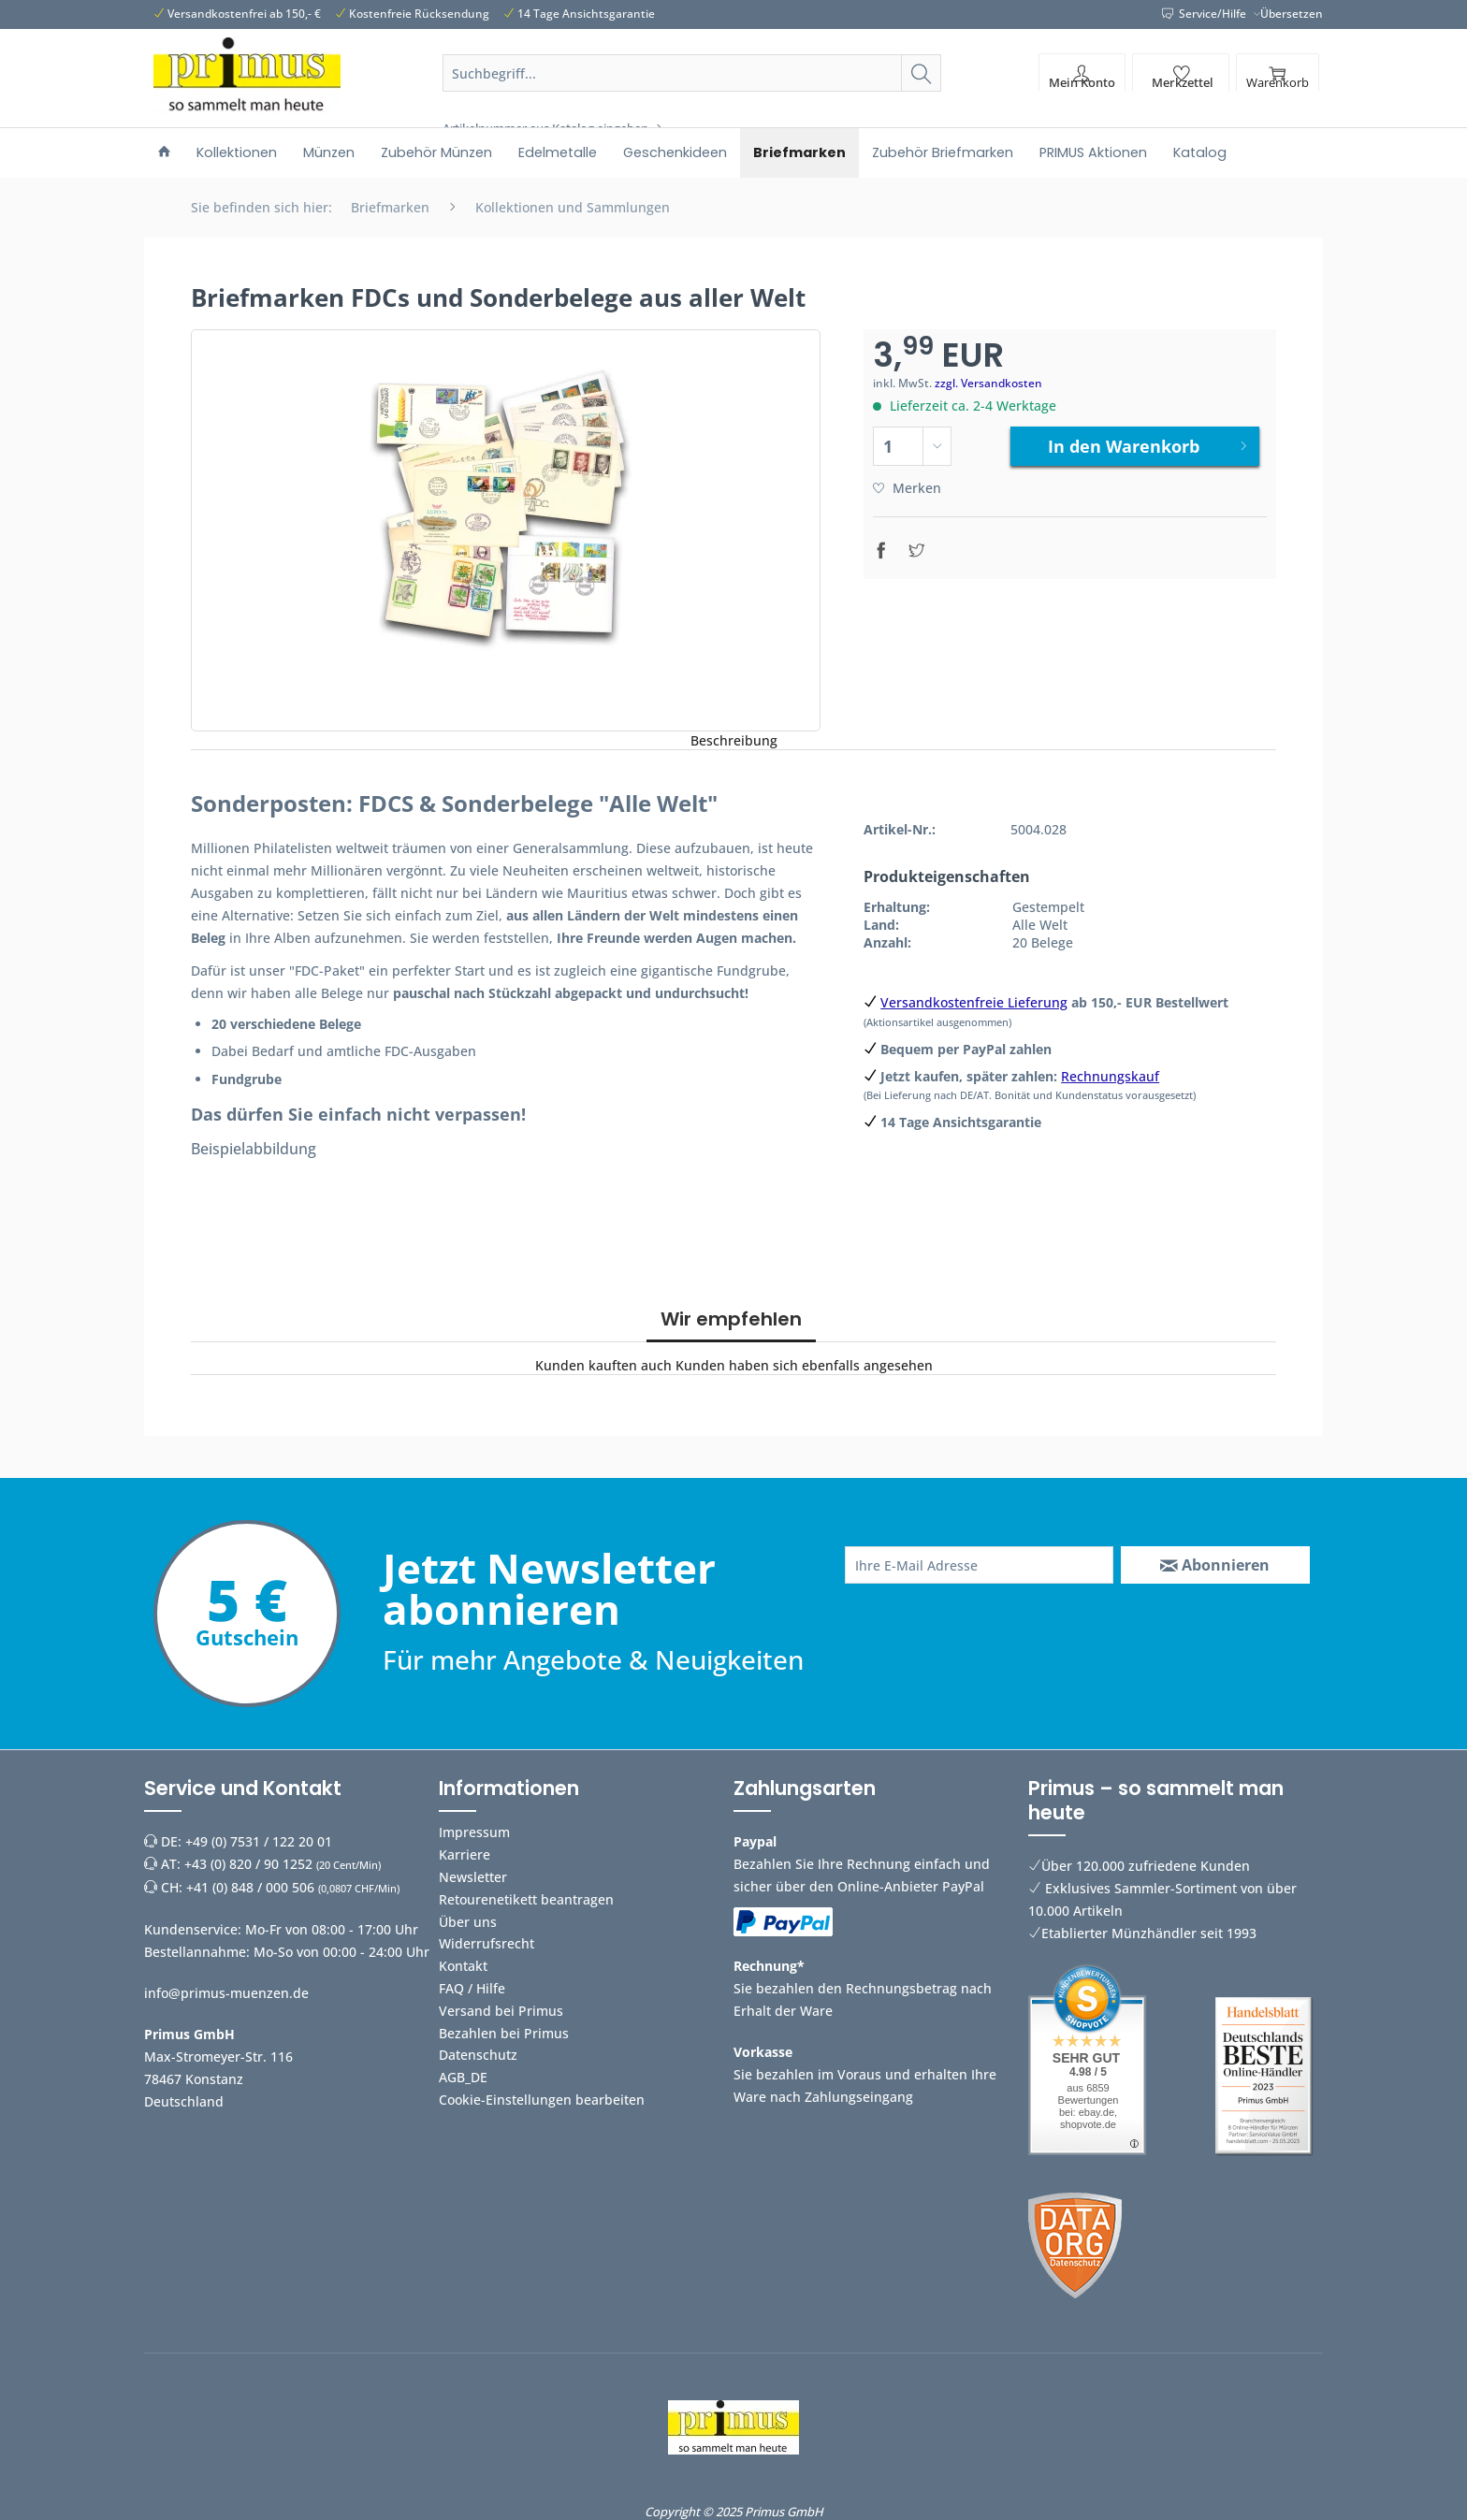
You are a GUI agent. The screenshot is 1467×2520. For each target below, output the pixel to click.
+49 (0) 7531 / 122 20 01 (258, 1841)
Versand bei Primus (501, 2011)
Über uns (468, 1922)
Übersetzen (1291, 14)
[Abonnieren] (1215, 1565)
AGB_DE (463, 2077)
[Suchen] (921, 73)
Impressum (474, 1832)
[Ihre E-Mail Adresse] (979, 1565)
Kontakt (463, 1966)
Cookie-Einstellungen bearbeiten (542, 2099)
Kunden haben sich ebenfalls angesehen (804, 1365)
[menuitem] (692, 95)
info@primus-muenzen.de (226, 1993)
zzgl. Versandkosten (988, 383)
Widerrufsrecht (486, 1943)
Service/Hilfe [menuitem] (1205, 14)
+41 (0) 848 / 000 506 (250, 1887)
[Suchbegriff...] (692, 73)
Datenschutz (478, 2055)
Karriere (464, 1854)
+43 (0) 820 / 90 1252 (248, 1864)
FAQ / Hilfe (472, 1988)
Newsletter (473, 1877)
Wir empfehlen (731, 1319)
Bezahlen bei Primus (504, 2033)
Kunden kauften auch (603, 1365)
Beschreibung (733, 740)
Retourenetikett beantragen (526, 1899)
